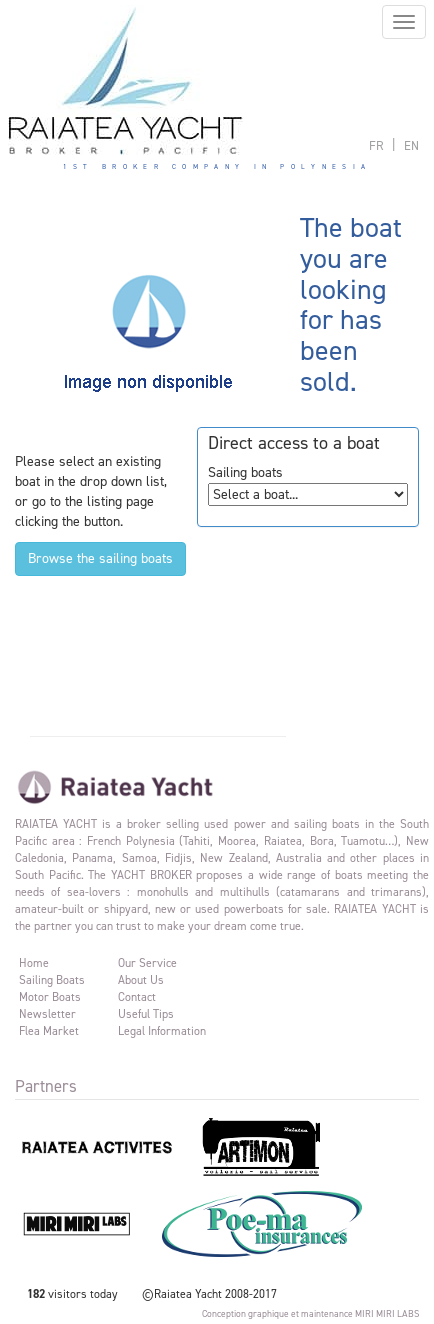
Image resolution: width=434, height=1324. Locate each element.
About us (141, 980)
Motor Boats (50, 997)
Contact (137, 997)
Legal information (162, 1031)
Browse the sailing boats (100, 558)
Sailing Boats (52, 980)
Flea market (49, 1031)
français (376, 145)
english (411, 145)
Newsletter (47, 1014)
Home (34, 963)
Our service (147, 963)
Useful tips (146, 1014)
